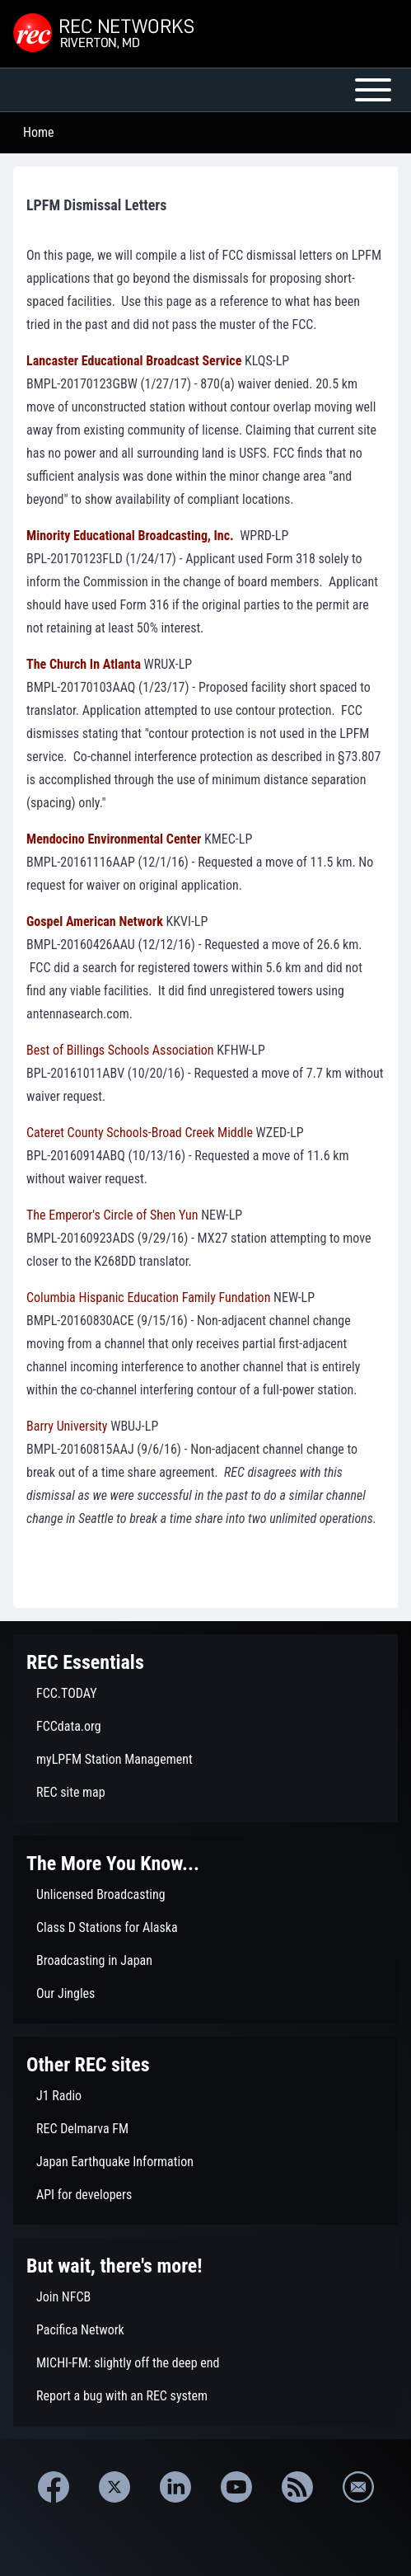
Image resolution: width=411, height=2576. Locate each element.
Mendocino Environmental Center (113, 839)
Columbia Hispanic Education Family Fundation (148, 1297)
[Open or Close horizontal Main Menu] (205, 89)
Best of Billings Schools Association (120, 1050)
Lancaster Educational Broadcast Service (133, 361)
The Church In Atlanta (83, 664)
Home (38, 132)
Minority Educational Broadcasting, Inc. (130, 535)
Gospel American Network (94, 921)
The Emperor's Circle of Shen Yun (112, 1215)
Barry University (67, 1426)
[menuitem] (205, 1693)
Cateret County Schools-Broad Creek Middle (139, 1132)
